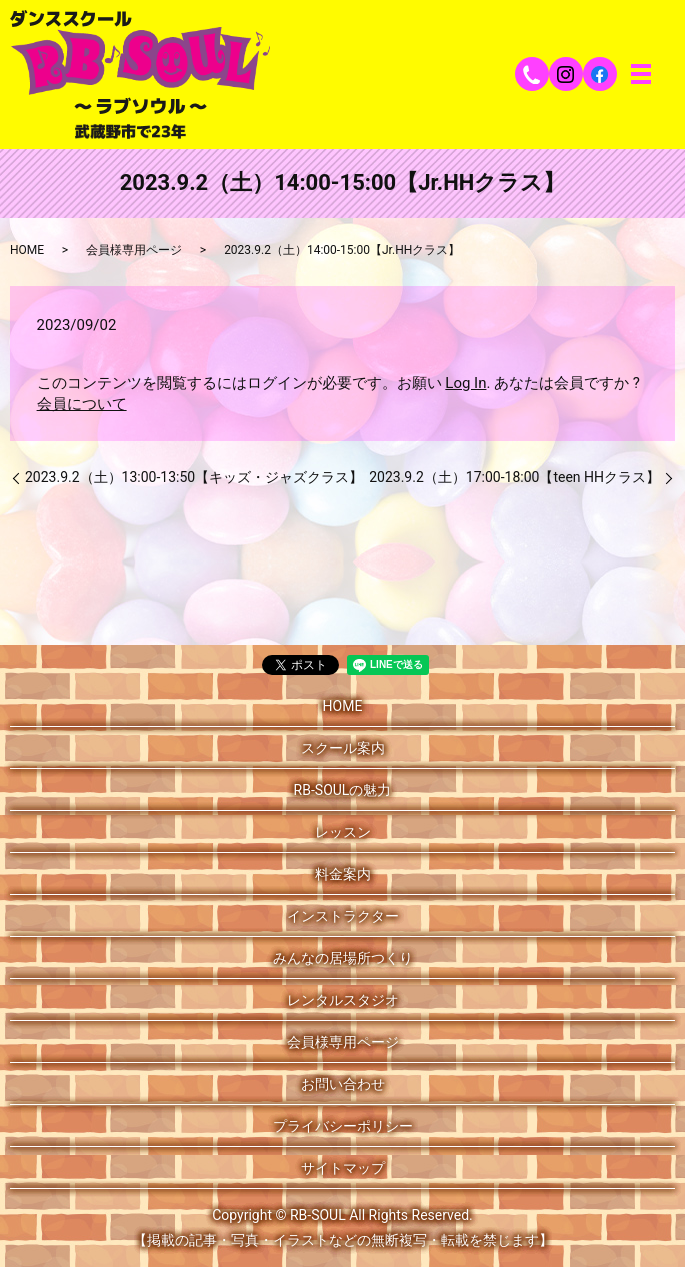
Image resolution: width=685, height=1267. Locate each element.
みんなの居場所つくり (343, 958)
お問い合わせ (343, 1084)
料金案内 (343, 874)
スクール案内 (343, 748)
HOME (27, 250)
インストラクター (343, 916)
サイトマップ (343, 1168)
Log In (465, 383)
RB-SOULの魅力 (343, 790)
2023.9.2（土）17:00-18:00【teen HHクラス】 (514, 477)
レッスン (343, 832)
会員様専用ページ (134, 250)
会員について (82, 404)
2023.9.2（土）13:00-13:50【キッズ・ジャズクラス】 (194, 477)
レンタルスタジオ (343, 1000)
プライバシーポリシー (343, 1126)
